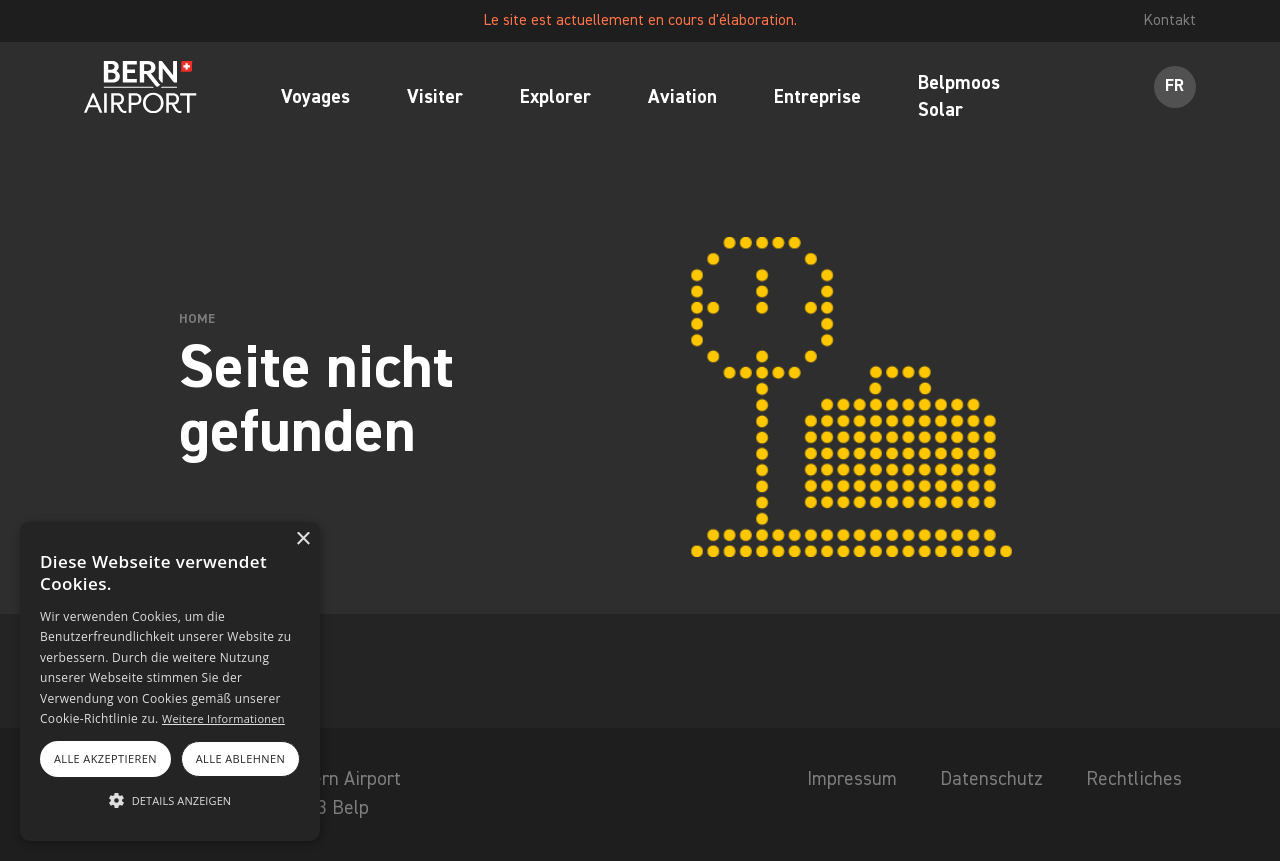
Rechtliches (1134, 779)
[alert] (170, 681)
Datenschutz (991, 779)
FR (1174, 86)
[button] (170, 801)
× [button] (302, 539)
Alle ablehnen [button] (240, 758)
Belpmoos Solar (959, 98)
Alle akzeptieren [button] (105, 758)
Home (197, 319)
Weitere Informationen (223, 718)
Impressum (852, 779)
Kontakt (1170, 20)
